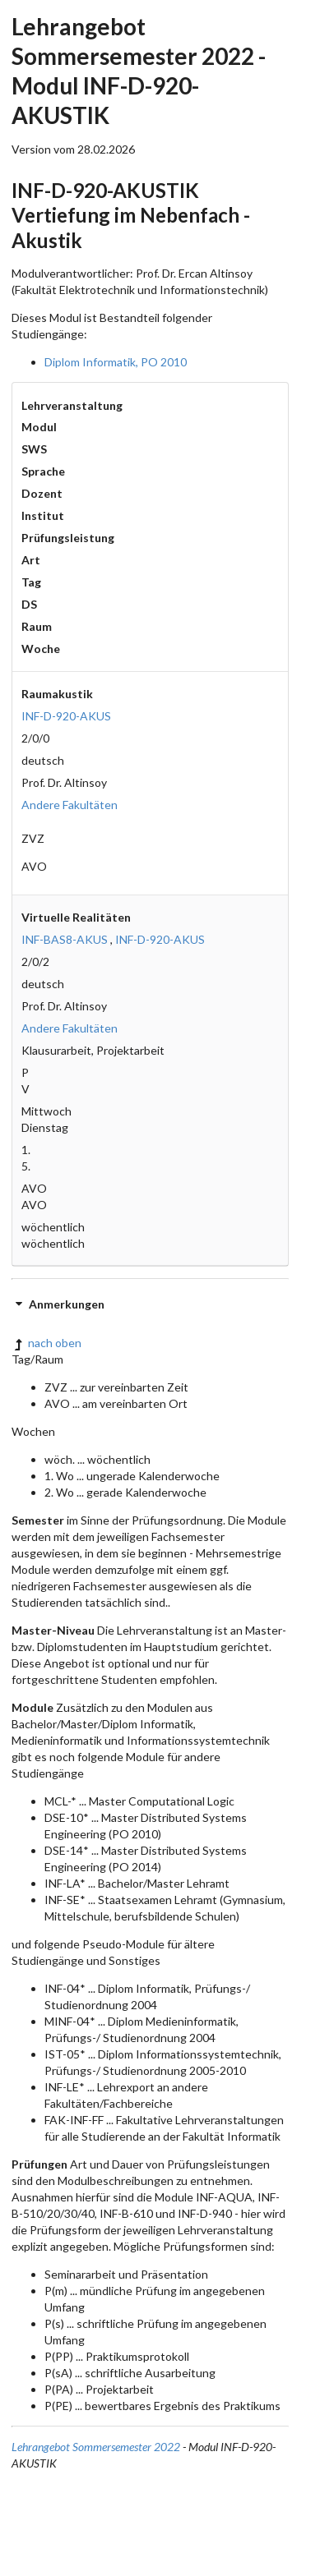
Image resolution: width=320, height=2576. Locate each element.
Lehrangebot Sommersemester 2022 (96, 2447)
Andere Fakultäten (69, 805)
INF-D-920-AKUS (66, 716)
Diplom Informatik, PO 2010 (115, 362)
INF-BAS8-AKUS (64, 939)
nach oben (46, 1343)
